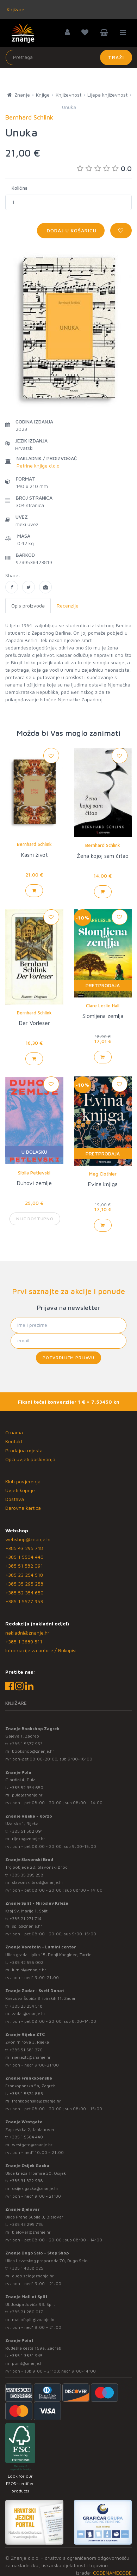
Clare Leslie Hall (102, 1005)
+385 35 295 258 (24, 1584)
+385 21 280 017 (26, 2311)
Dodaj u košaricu (70, 230)
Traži (116, 57)
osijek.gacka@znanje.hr (35, 2188)
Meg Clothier (103, 1174)
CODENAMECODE (112, 2573)
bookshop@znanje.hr (33, 1751)
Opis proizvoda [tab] (28, 606)
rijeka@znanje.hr (28, 1838)
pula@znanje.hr (27, 1794)
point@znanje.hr (28, 2363)
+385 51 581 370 (26, 2049)
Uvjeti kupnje (20, 1490)
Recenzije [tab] (68, 606)
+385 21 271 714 (26, 1918)
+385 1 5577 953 (24, 1601)
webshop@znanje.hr (28, 1539)
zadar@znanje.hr (28, 2013)
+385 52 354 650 (24, 1592)
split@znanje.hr (27, 1926)
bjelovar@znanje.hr (31, 2232)
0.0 (104, 168)
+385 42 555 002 (26, 1962)
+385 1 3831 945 (26, 2355)
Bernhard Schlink (34, 844)
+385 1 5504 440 (24, 1557)
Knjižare (14, 9)
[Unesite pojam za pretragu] (69, 57)
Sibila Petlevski (34, 1173)
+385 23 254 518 (24, 1575)
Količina (19, 188)
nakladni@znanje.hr (27, 1633)
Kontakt (14, 1441)
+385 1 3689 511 (23, 1641)
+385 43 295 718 (24, 1548)
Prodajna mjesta (24, 1450)
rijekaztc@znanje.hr (31, 2057)
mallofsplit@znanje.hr (33, 2319)
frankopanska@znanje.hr (36, 2101)
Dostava (14, 1499)
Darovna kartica (23, 1508)
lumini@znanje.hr (29, 1969)
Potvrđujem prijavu (68, 1357)
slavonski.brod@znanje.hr (37, 1882)
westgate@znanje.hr (32, 2144)
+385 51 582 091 (24, 1566)
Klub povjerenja (23, 1481)
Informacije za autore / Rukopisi (40, 1650)
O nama (14, 1432)
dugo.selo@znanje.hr (33, 2275)
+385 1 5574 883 (26, 2093)
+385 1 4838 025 (26, 2268)
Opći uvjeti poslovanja (30, 1459)
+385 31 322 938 (26, 2180)
